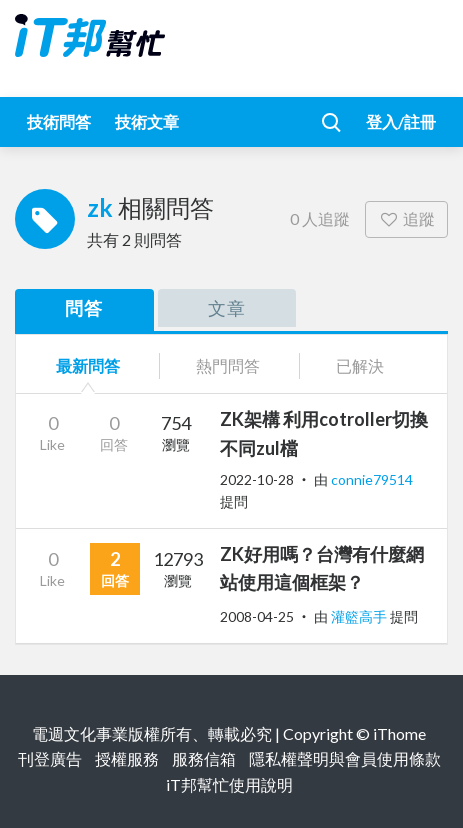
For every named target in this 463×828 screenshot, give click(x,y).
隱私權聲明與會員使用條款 (345, 758)
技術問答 (59, 121)
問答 (84, 308)
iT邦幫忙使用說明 (229, 784)
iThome (399, 733)
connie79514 (372, 479)
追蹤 (406, 218)
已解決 (360, 365)
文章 (227, 308)
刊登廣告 (50, 758)
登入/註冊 (401, 121)
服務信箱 (204, 758)
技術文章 (147, 121)
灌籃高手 (360, 616)
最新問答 (88, 365)
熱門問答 (228, 365)
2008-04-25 (257, 616)
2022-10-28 (257, 479)
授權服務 (127, 758)
